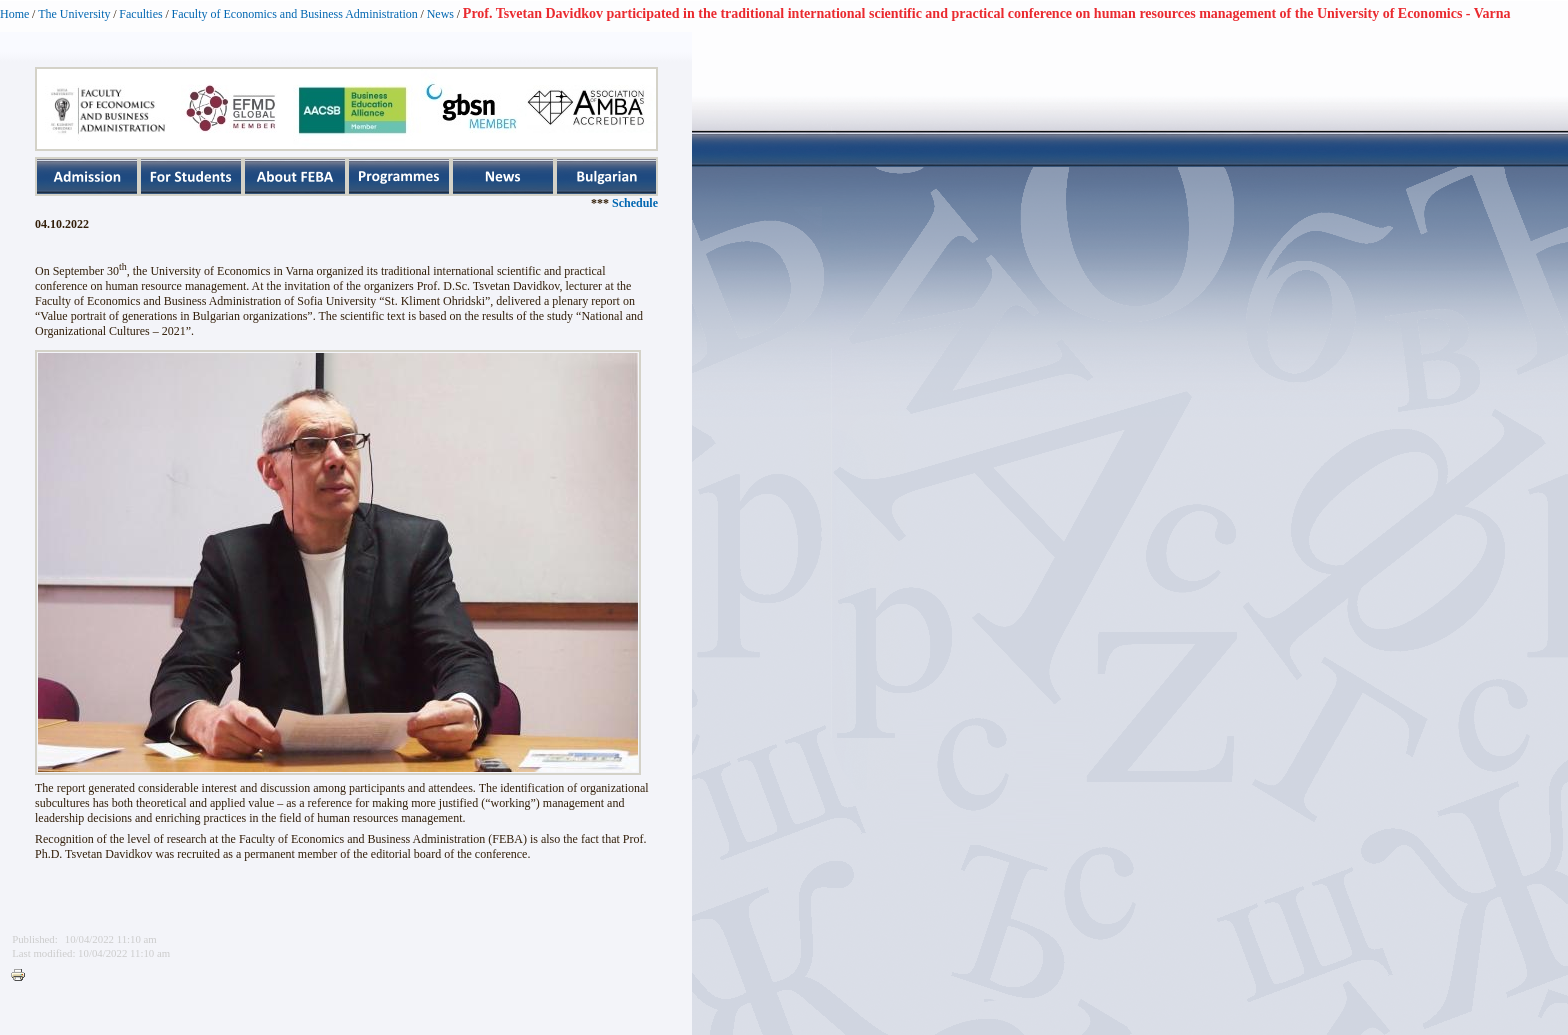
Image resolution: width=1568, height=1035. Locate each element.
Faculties (140, 14)
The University (74, 14)
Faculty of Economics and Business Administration (295, 14)
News (440, 14)
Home (14, 14)
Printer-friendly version (23, 976)
